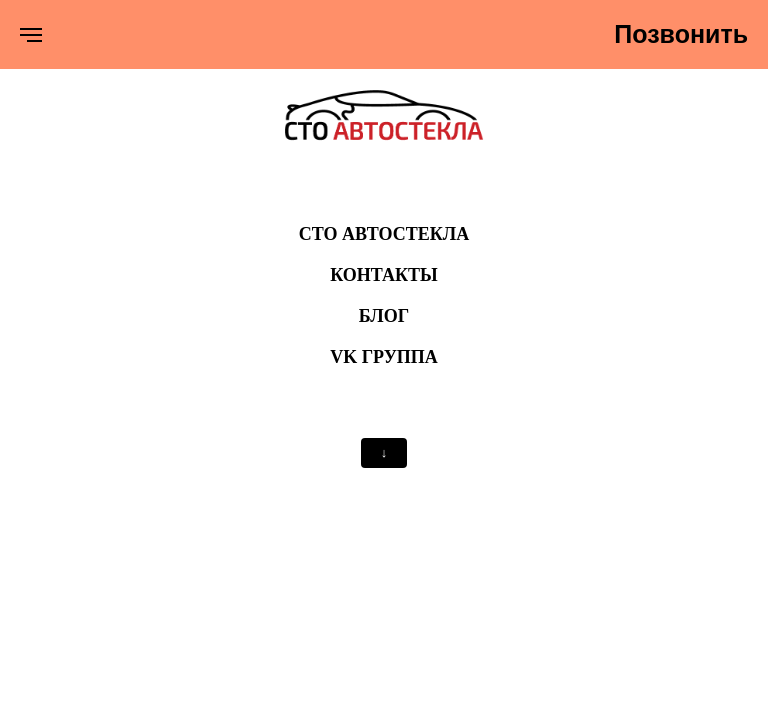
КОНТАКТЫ (383, 275)
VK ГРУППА (384, 357)
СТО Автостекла (384, 234)
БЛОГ (384, 316)
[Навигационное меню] (31, 35)
